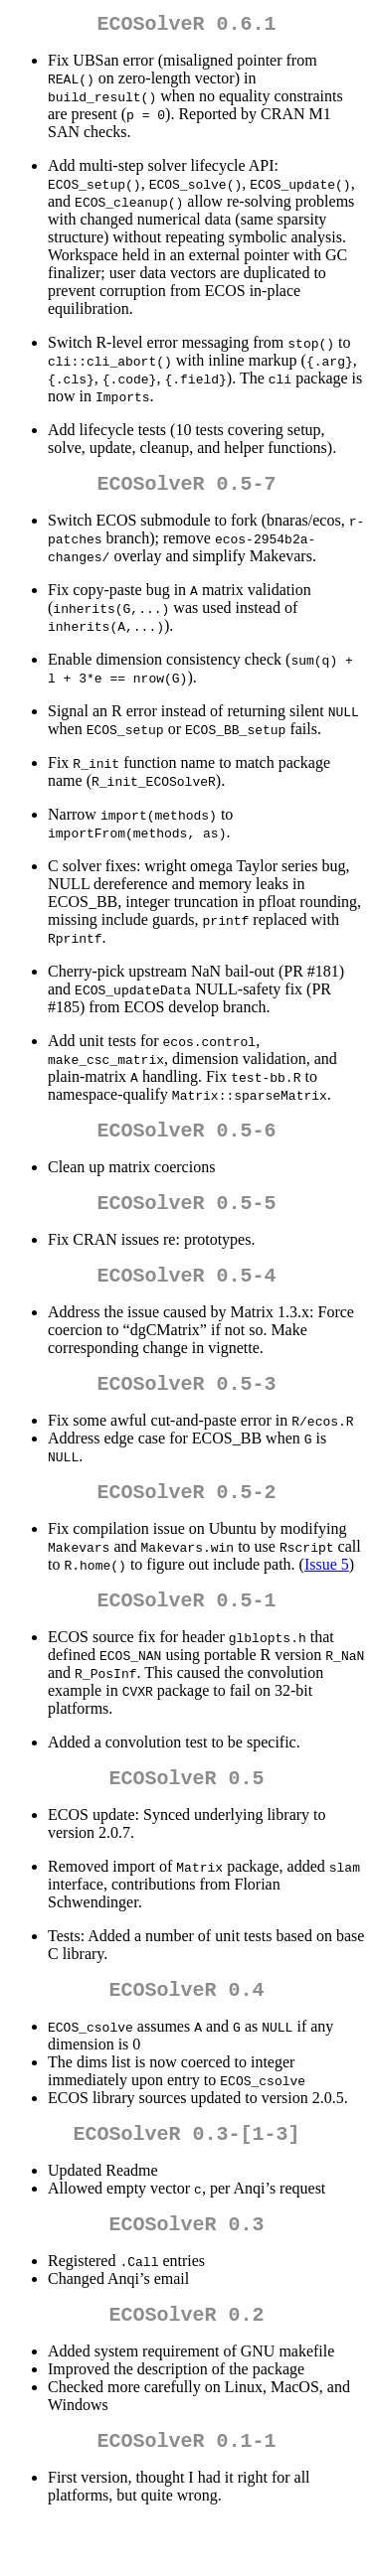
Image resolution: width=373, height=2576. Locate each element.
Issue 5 (326, 1592)
